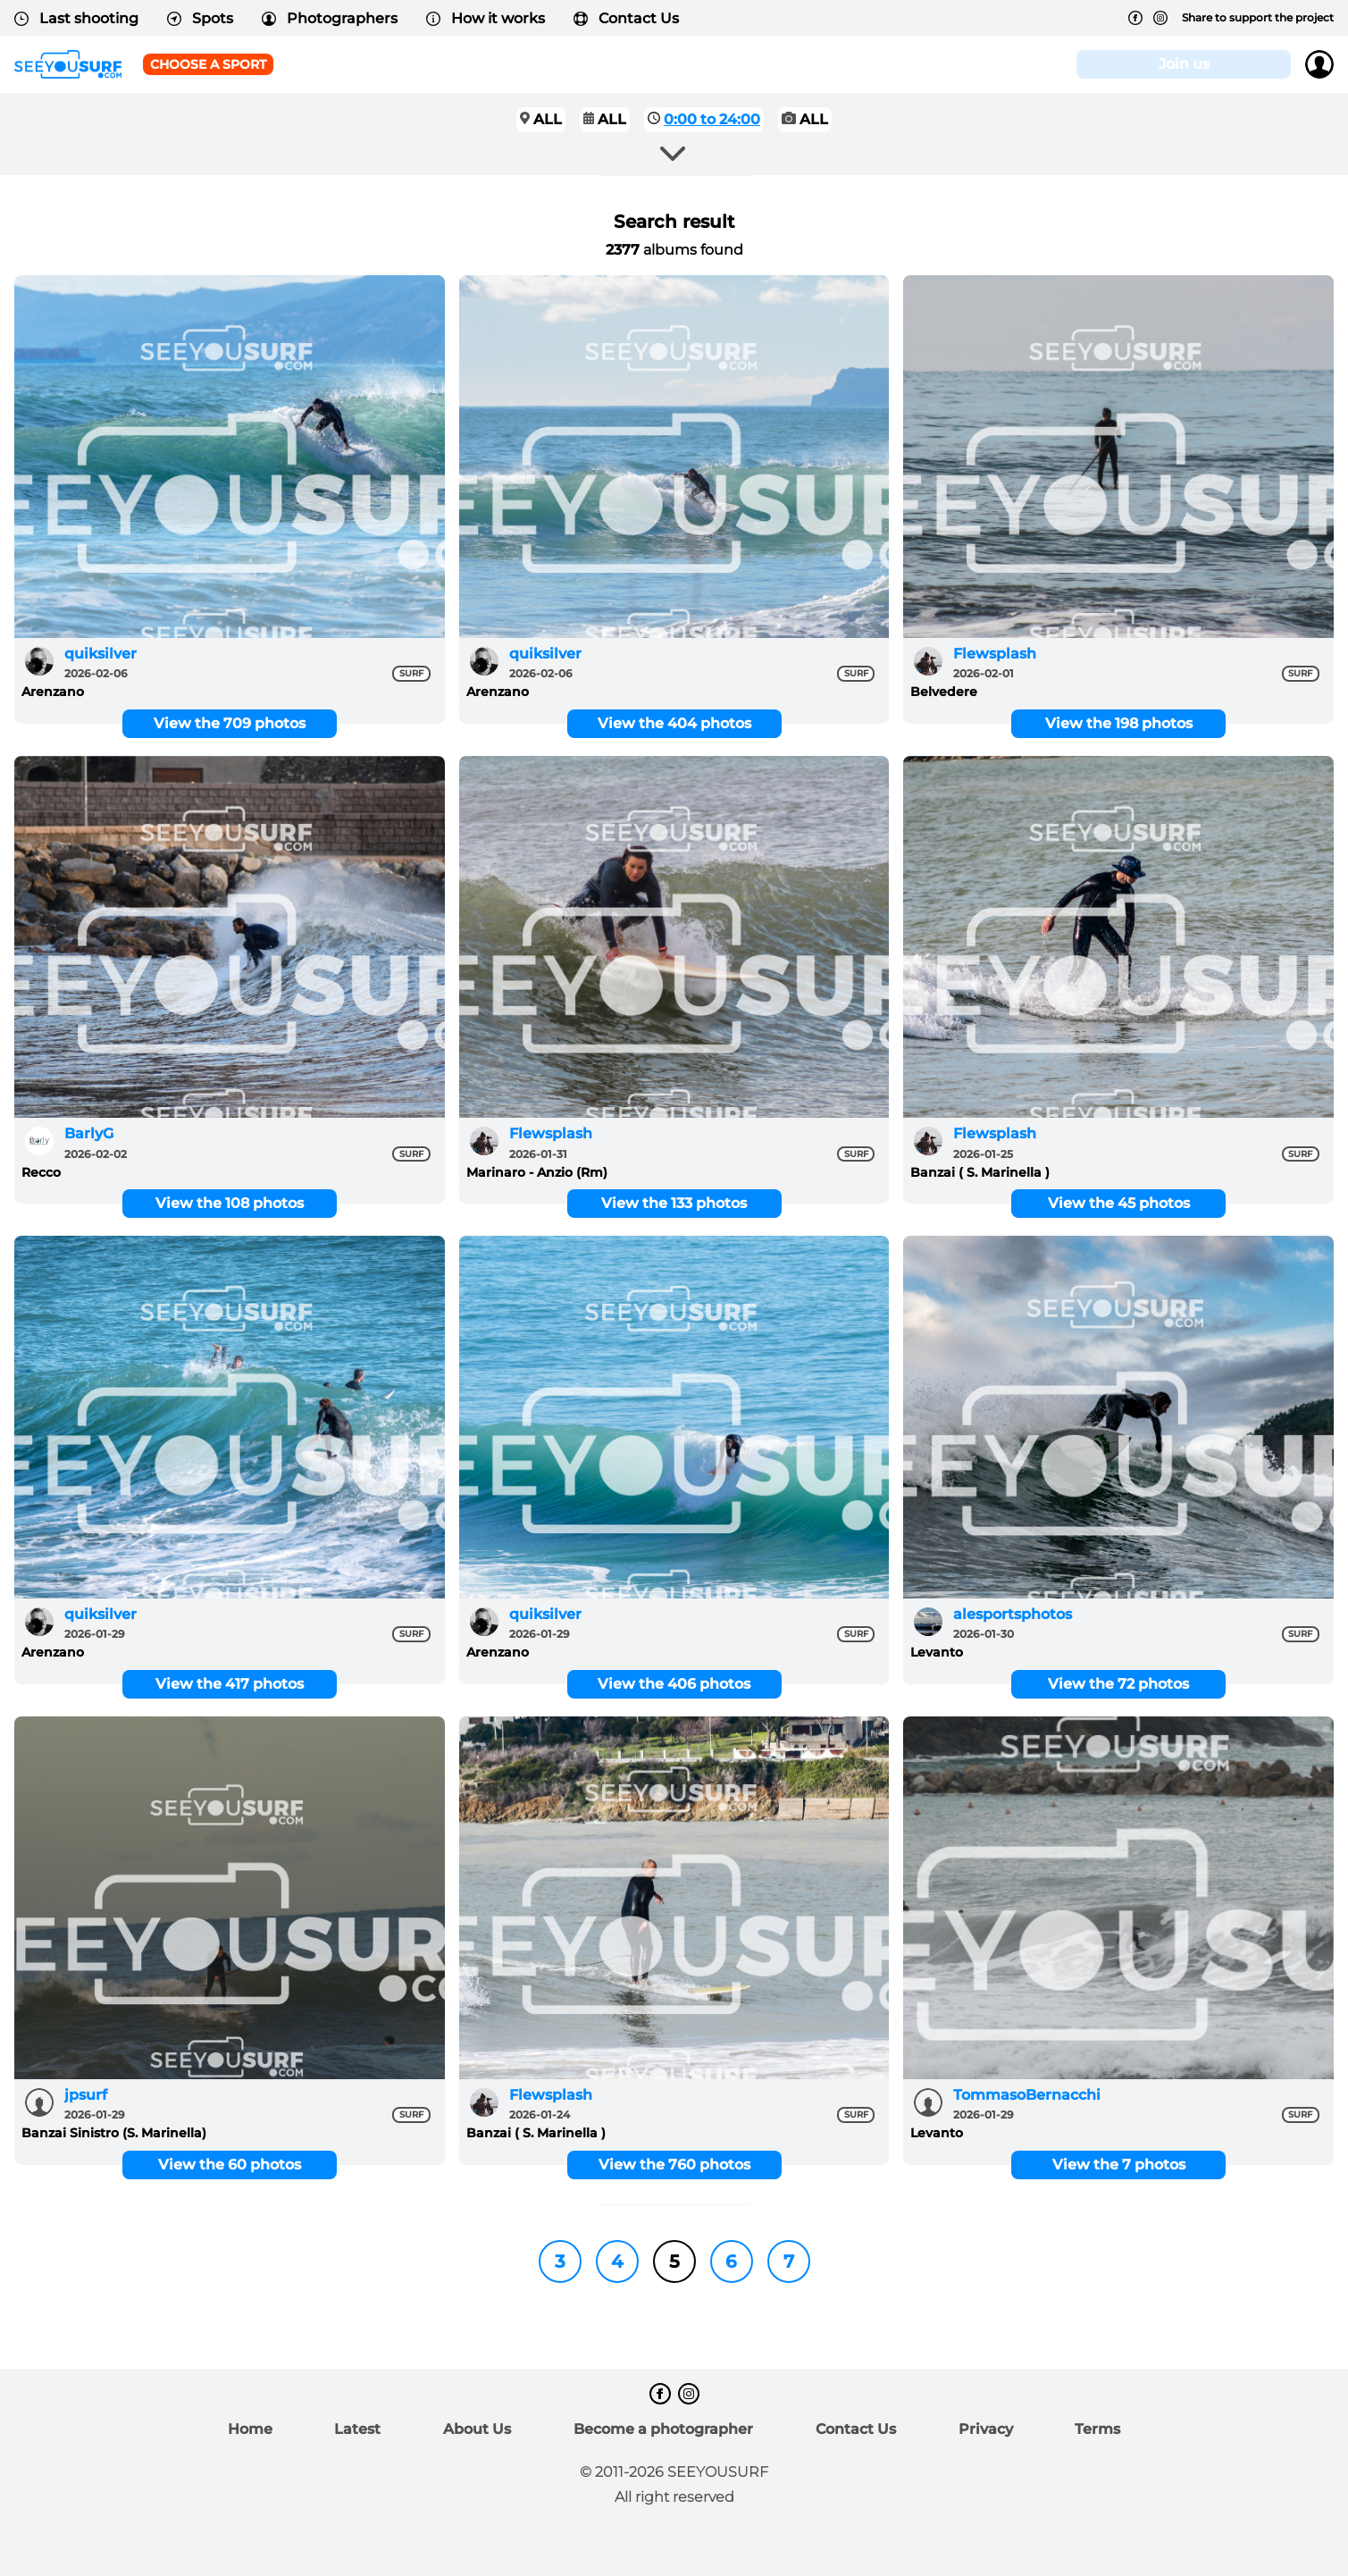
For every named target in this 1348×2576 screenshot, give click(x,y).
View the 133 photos (674, 1203)
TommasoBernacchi (1027, 2094)
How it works (485, 18)
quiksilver (100, 653)
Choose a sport (208, 64)
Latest (357, 2429)
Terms (1097, 2429)
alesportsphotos (1012, 1614)
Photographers (330, 18)
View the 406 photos (674, 1683)
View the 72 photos (1118, 1683)
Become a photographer (663, 2429)
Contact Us (626, 18)
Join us (1184, 63)
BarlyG (88, 1133)
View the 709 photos (230, 723)
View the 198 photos (1119, 723)
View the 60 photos (229, 2164)
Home (250, 2429)
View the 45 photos (1119, 1203)
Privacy (986, 2429)
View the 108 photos (229, 1203)
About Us (477, 2429)
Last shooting (76, 18)
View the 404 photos (674, 723)
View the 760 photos (674, 2164)
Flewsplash (994, 653)
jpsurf (85, 2094)
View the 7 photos (1118, 2164)
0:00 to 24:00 (712, 119)
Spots (200, 18)
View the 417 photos (229, 1683)
